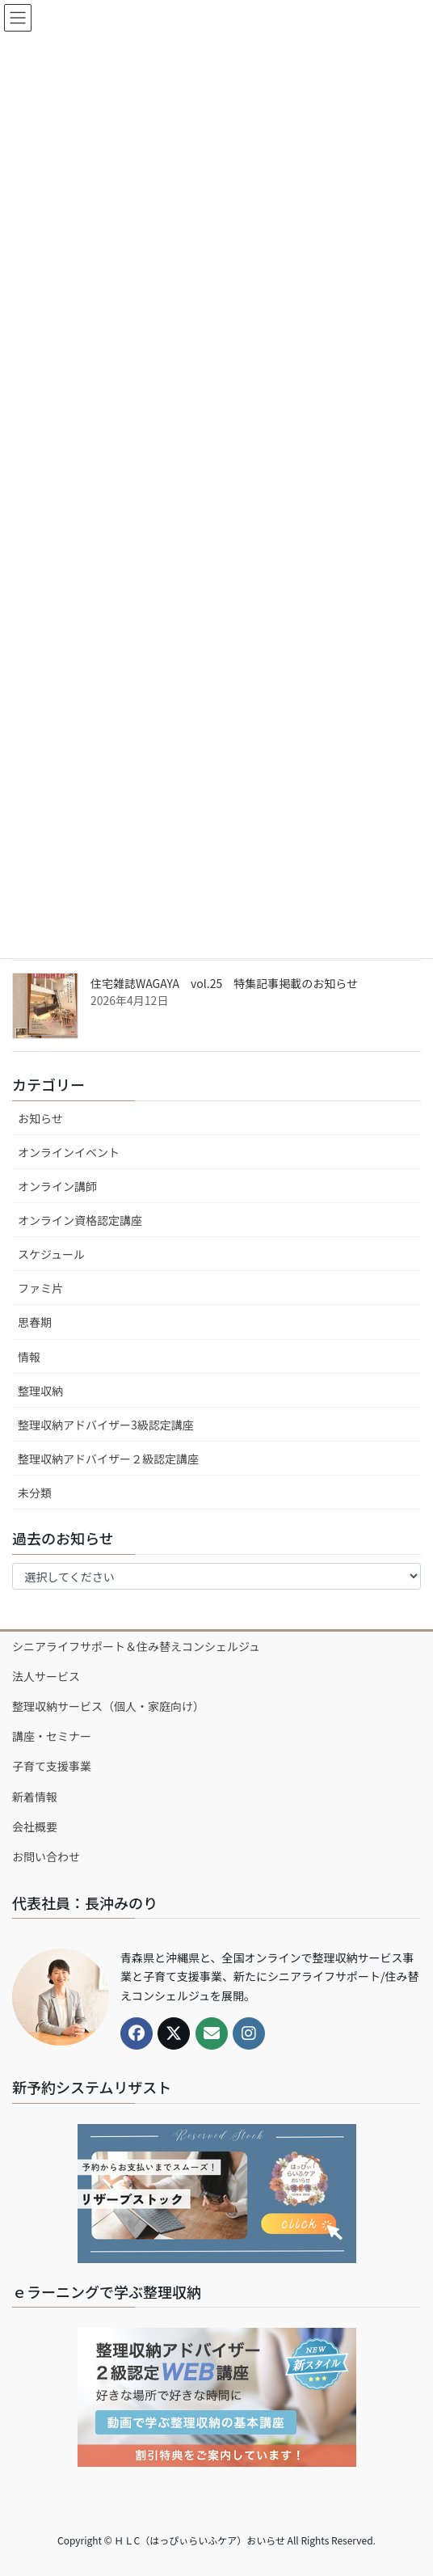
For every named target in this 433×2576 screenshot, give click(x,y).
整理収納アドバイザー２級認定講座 (108, 1459)
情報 (29, 1357)
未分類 (35, 1492)
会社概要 (34, 1826)
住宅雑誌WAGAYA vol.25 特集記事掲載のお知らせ (224, 983)
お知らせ (40, 1118)
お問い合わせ (46, 1856)
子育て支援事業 (51, 1766)
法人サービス (46, 1676)
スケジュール (51, 1254)
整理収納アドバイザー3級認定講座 (106, 1425)
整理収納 (40, 1391)
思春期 (35, 1322)
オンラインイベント (69, 1152)
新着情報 (34, 1796)
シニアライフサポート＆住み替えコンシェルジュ (136, 1646)
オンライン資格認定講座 (80, 1220)
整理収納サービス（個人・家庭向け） (108, 1706)
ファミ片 (40, 1288)
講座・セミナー (51, 1736)
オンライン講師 (57, 1186)
